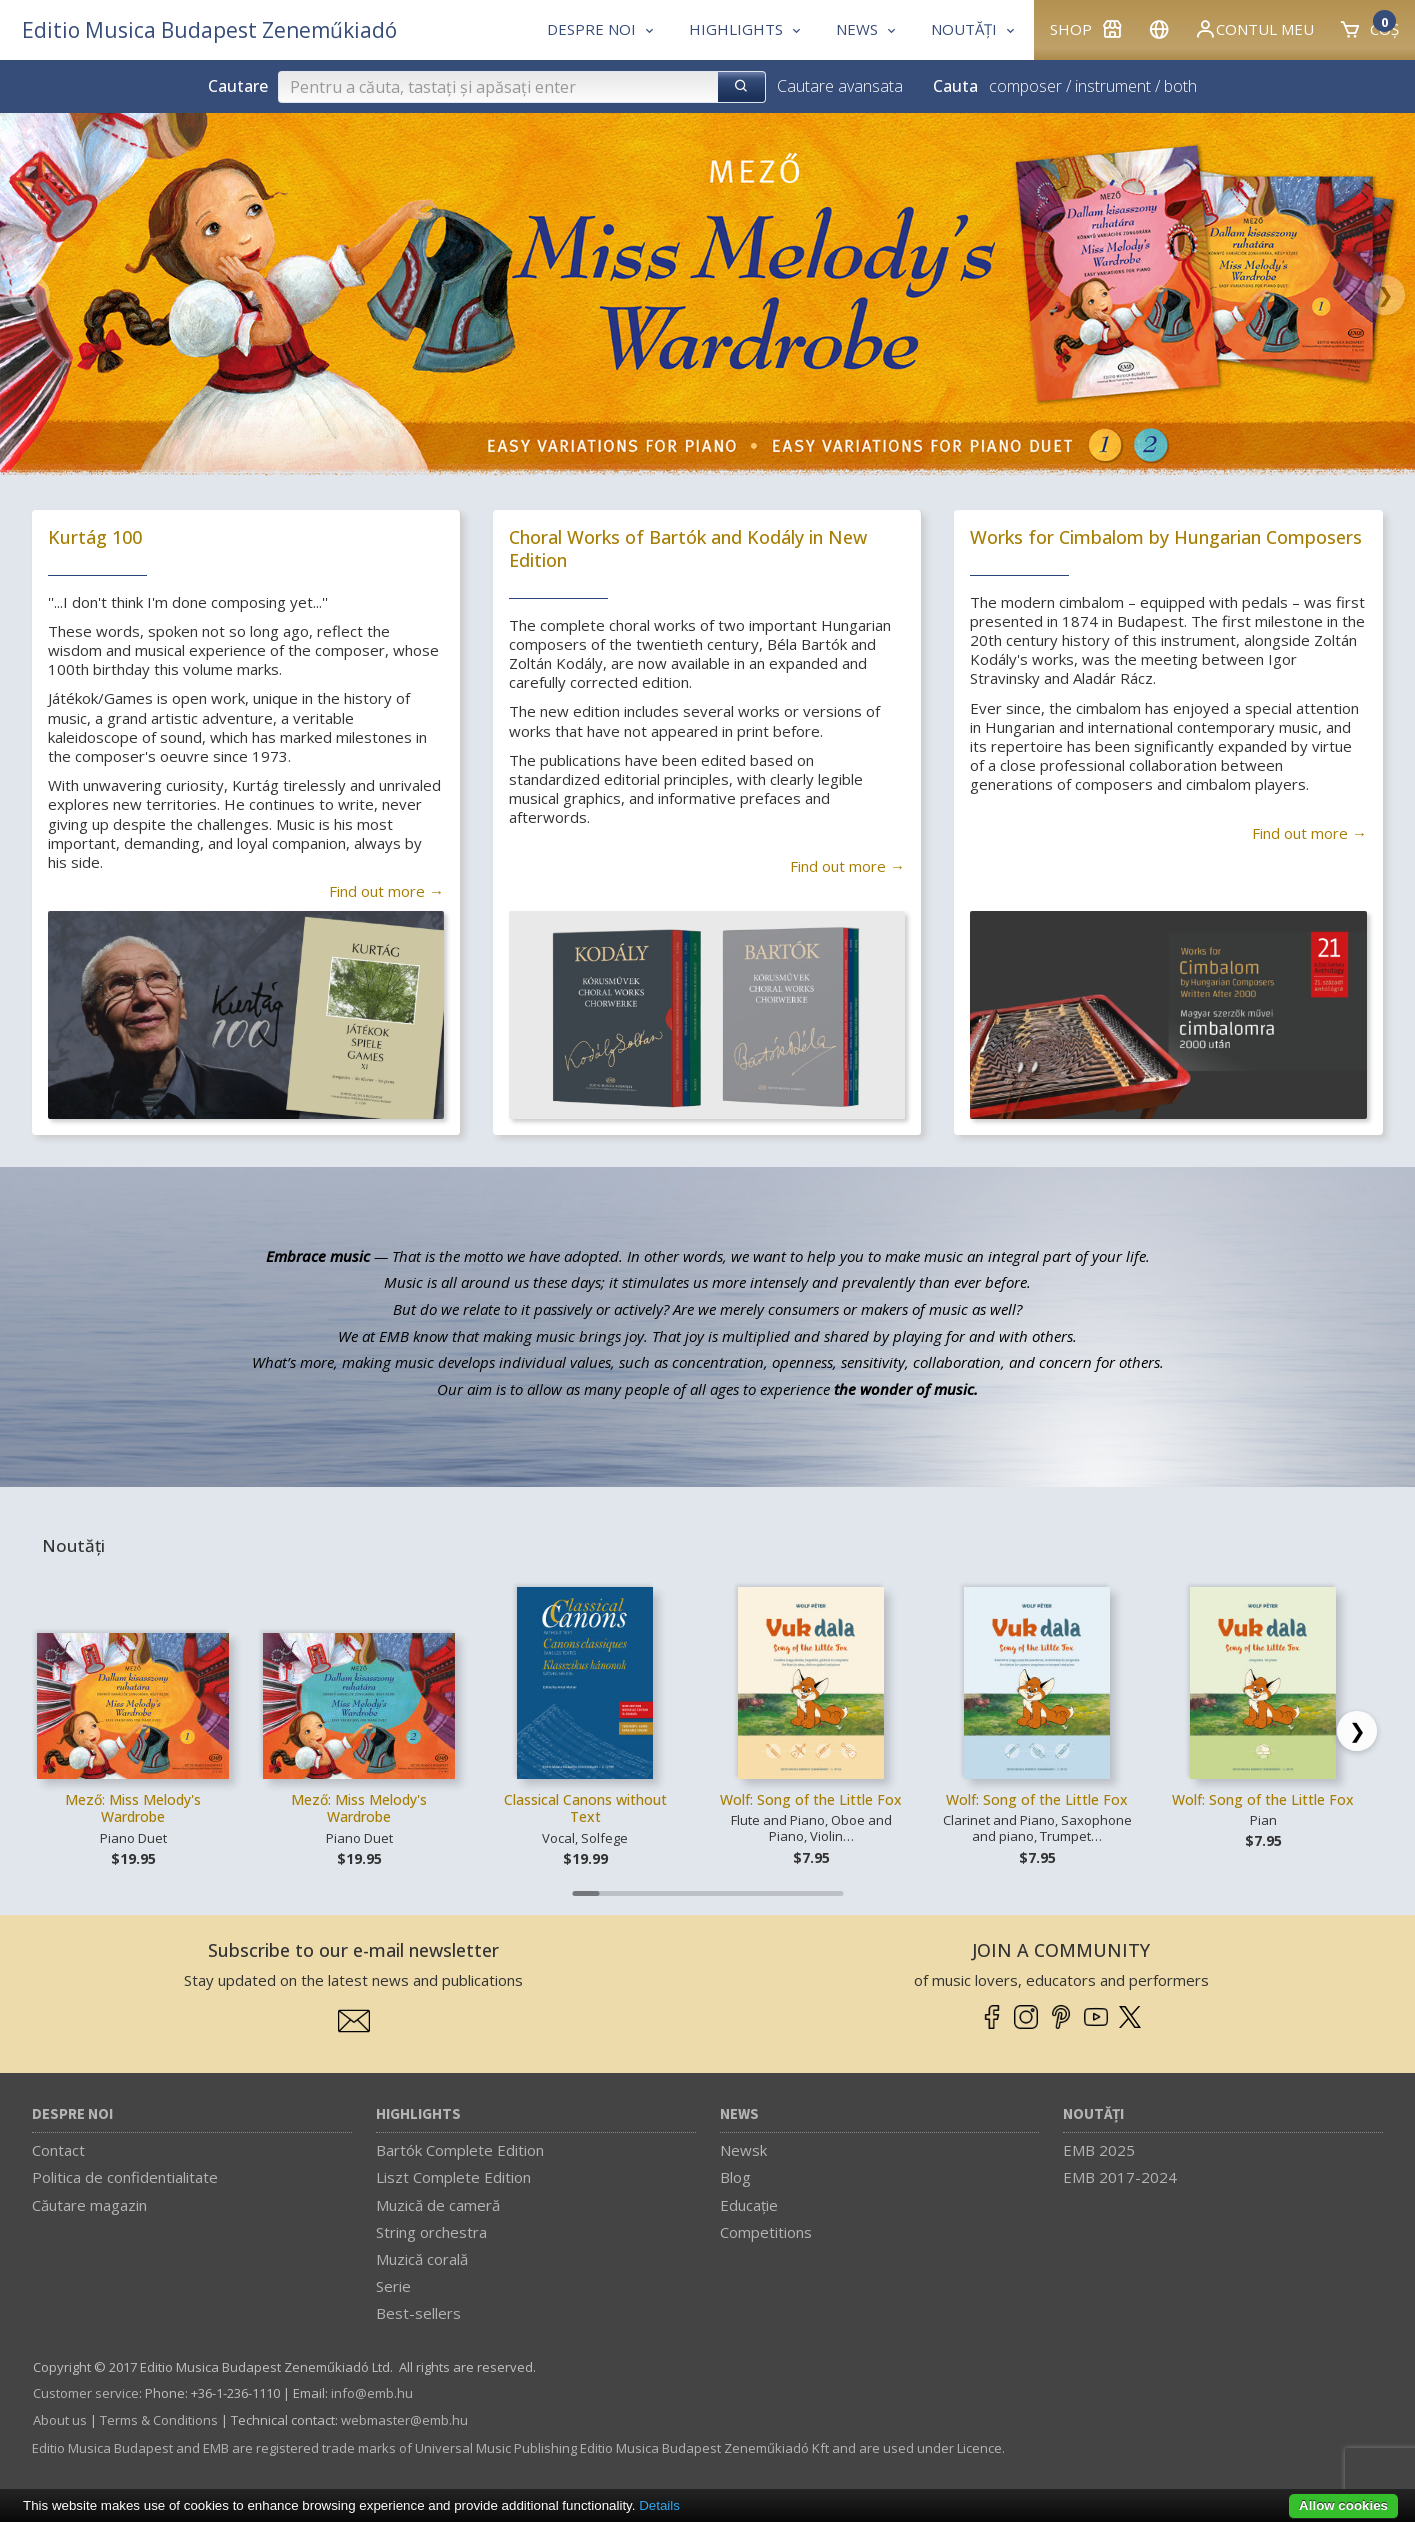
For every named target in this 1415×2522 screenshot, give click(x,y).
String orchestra (431, 2232)
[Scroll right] (1357, 1731)
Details (659, 2505)
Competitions (766, 2232)
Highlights (418, 2114)
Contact (58, 2150)
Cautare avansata (840, 86)
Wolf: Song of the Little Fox (811, 1799)
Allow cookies (1343, 2505)
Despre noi (72, 2114)
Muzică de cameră (438, 2205)
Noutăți (1093, 2114)
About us (60, 2420)
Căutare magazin (89, 2205)
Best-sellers (418, 2313)
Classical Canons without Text (585, 1808)
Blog (735, 2177)
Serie (393, 2286)
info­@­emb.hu (372, 2393)
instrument (1113, 86)
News (739, 2114)
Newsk (743, 2150)
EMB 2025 (1099, 2150)
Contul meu (1254, 29)
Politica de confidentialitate (125, 2177)
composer (1025, 86)
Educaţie (749, 2205)
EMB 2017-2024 (1120, 2177)
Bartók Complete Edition (460, 2150)
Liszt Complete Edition (453, 2177)
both (1180, 86)
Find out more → (386, 891)
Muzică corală (422, 2259)
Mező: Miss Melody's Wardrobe (133, 1808)
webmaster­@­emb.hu (404, 2420)
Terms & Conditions (159, 2420)
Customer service (86, 2393)
